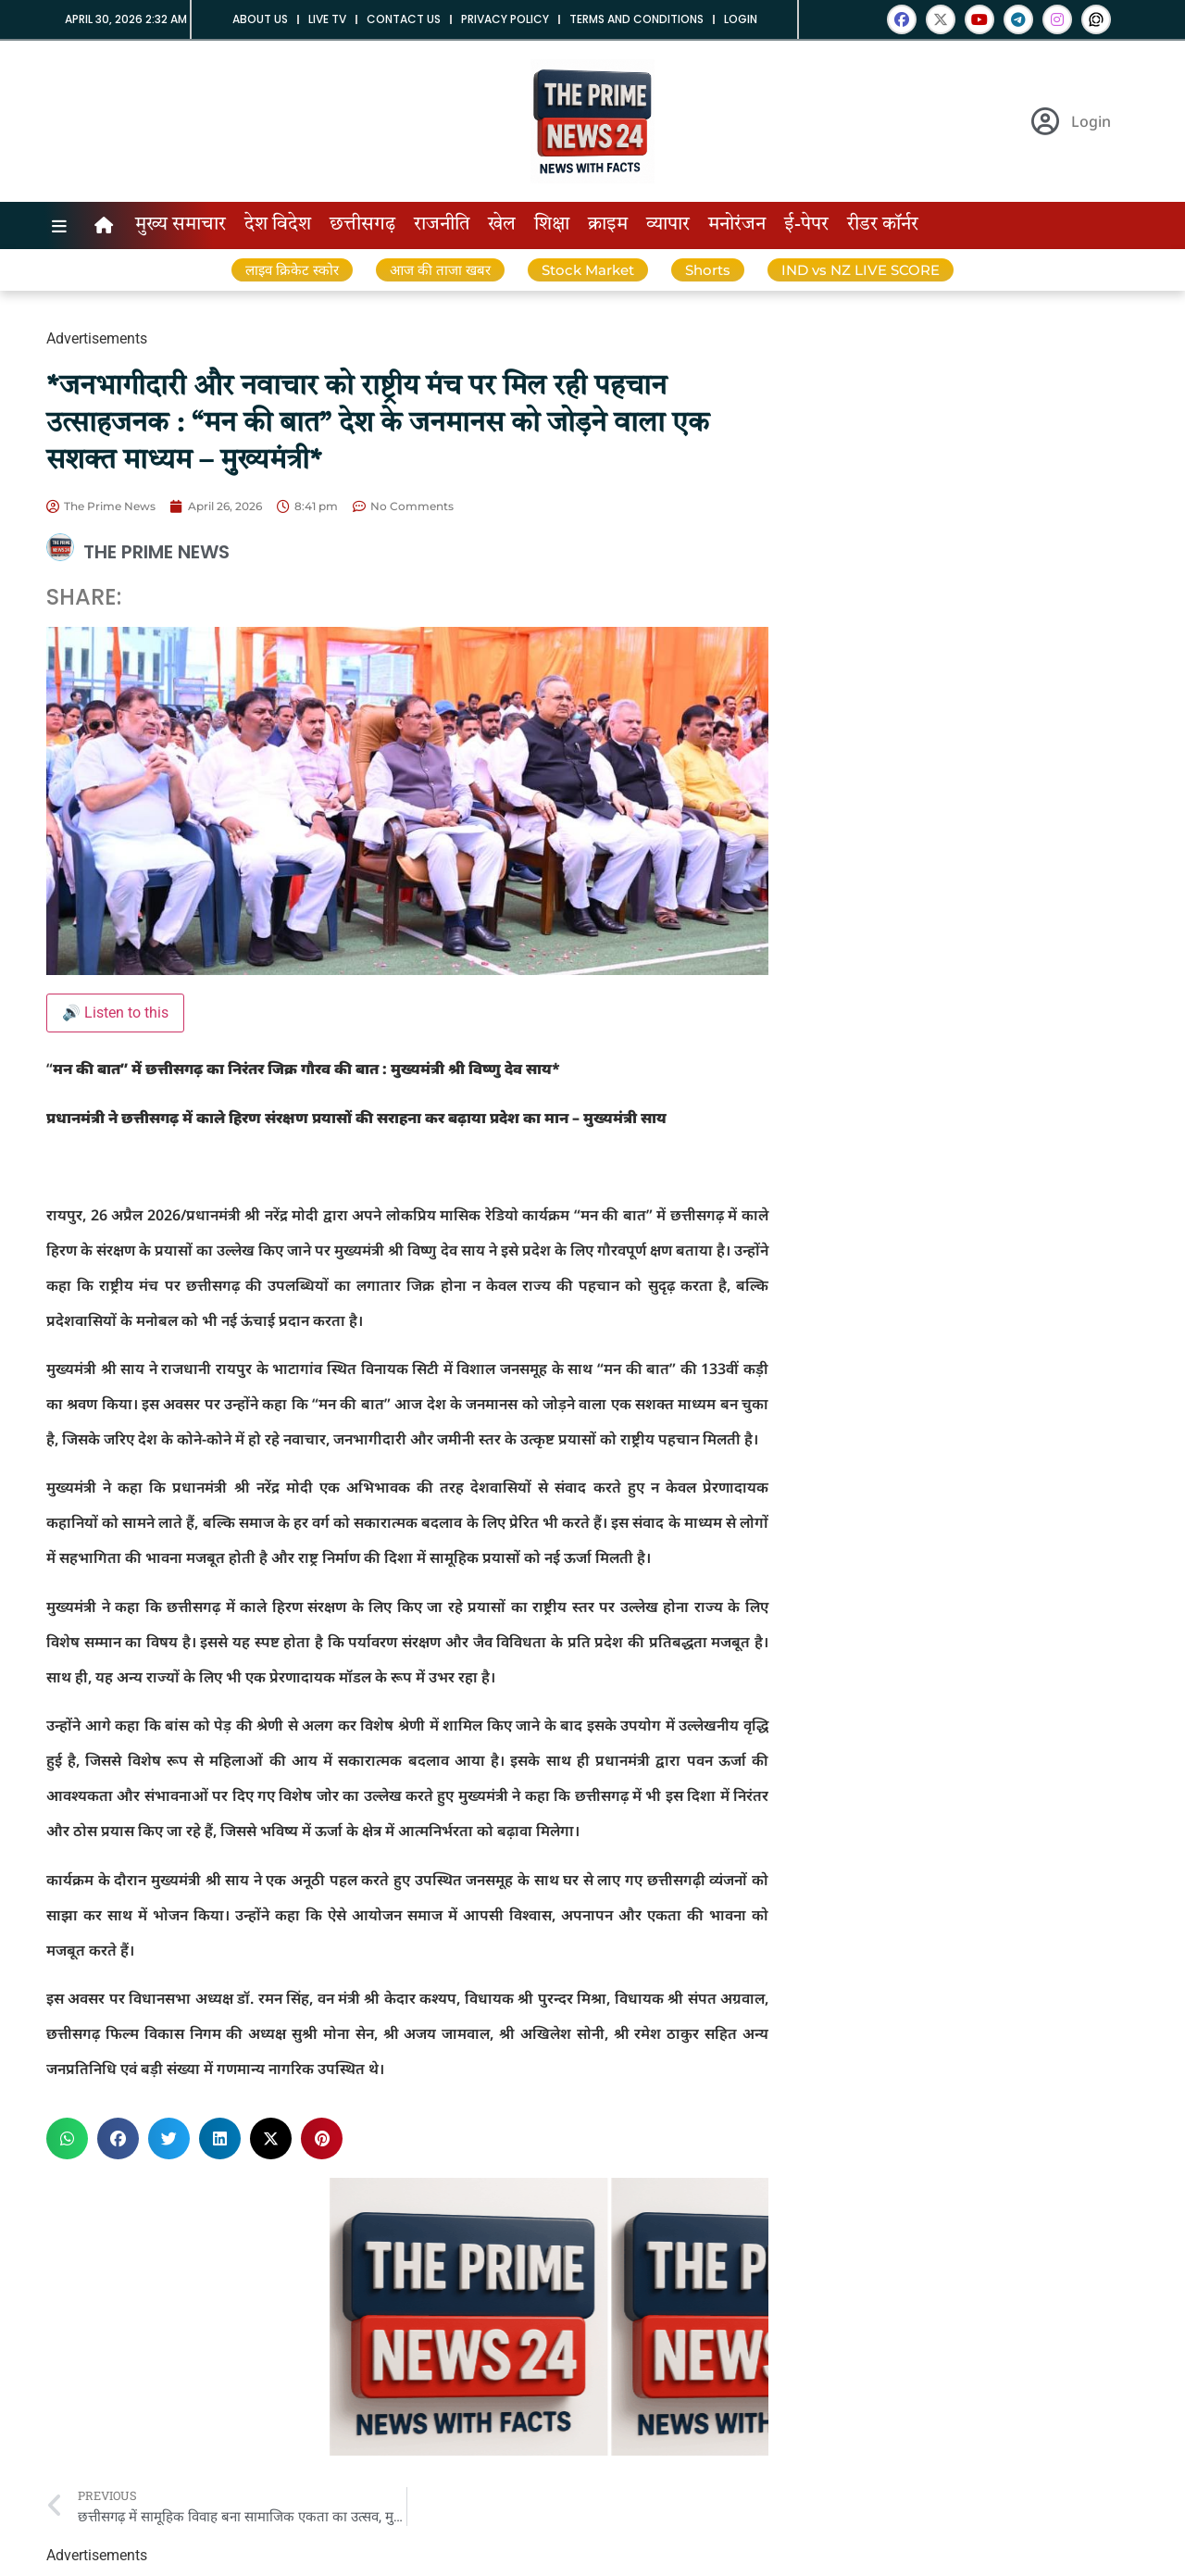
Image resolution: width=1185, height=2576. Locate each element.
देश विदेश (277, 225)
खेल (502, 225)
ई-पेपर (806, 225)
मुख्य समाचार (180, 225)
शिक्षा (551, 225)
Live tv (327, 19)
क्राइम (608, 225)
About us (260, 19)
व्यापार (668, 225)
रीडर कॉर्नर (882, 225)
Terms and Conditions (636, 19)
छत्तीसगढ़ (362, 225)
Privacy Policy (505, 19)
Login (740, 19)
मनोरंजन (737, 225)
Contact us (404, 19)
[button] (67, 2138)
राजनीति (441, 225)
